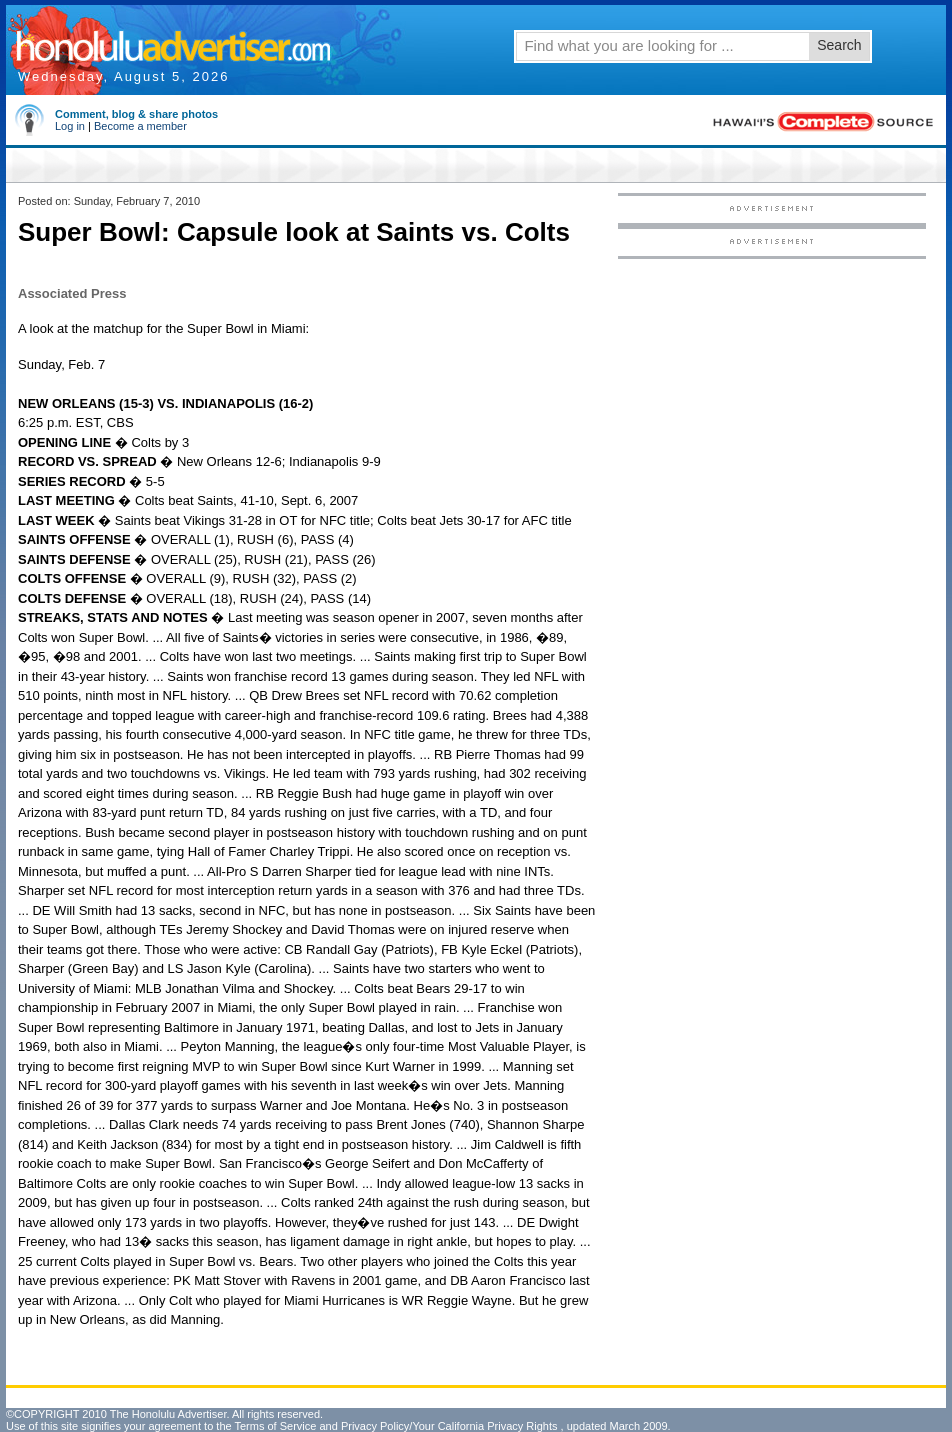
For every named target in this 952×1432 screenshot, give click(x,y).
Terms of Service (275, 1426)
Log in (70, 126)
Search (839, 45)
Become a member (140, 126)
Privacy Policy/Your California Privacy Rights (449, 1426)
